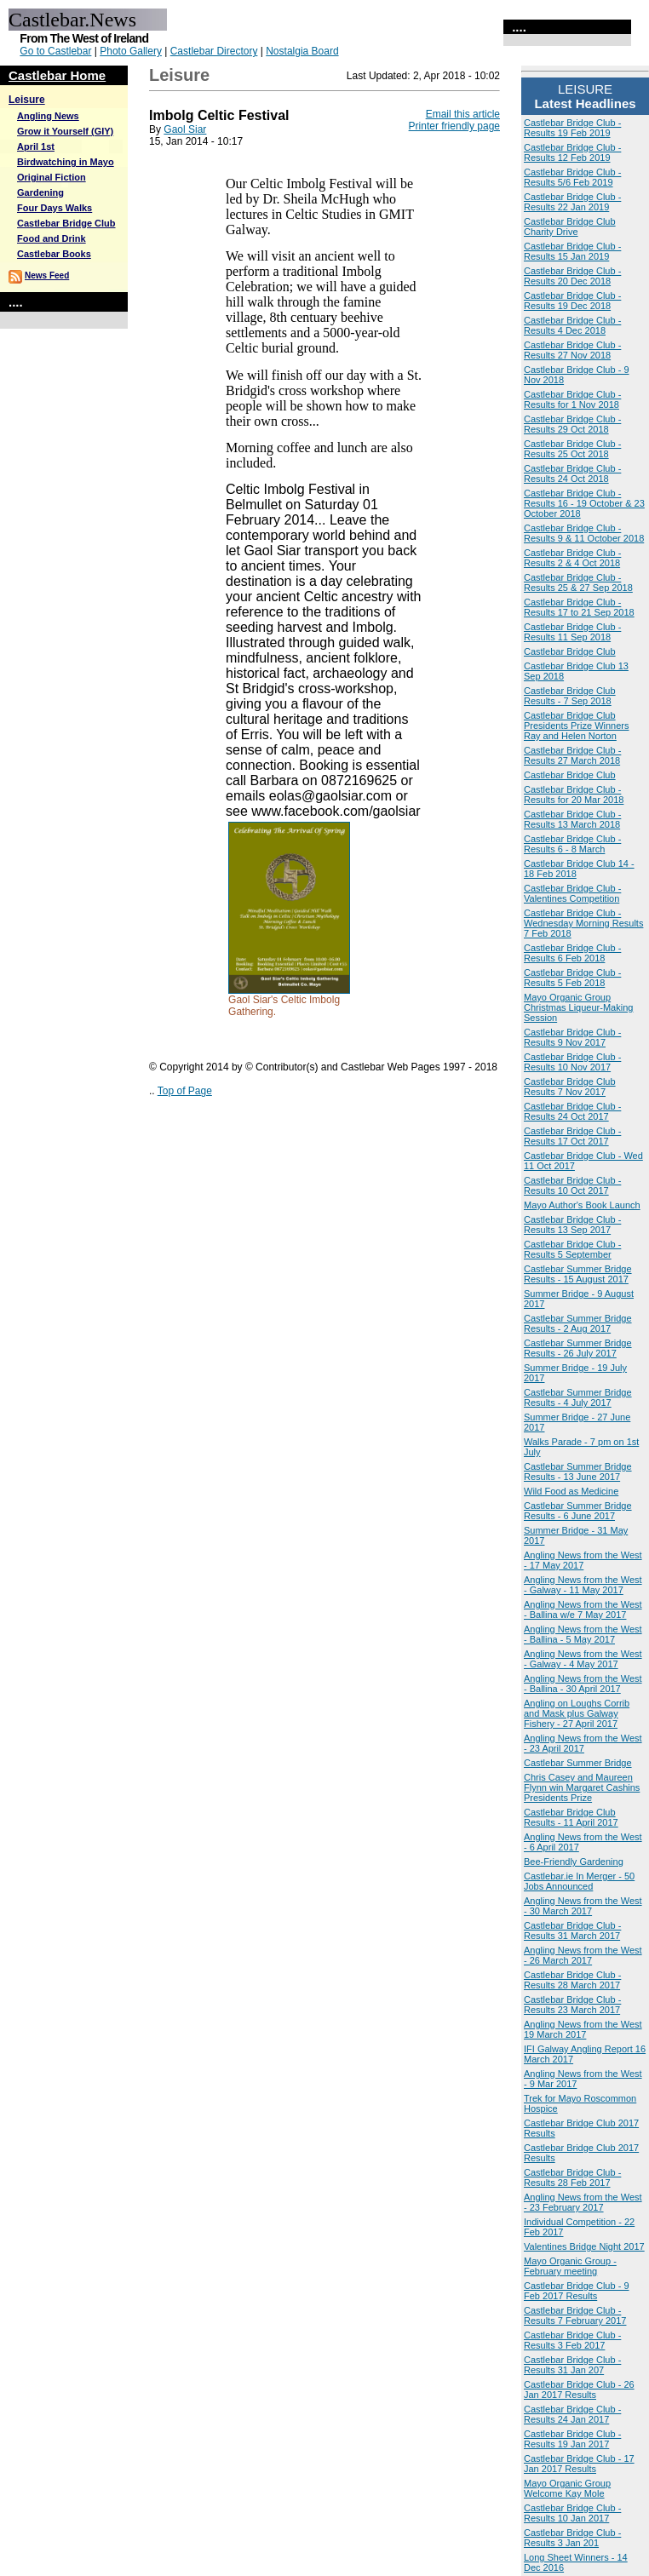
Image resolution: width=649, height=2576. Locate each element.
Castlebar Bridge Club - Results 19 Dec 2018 (572, 300)
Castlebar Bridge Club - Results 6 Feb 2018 (572, 953)
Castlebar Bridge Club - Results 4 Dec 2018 (572, 325)
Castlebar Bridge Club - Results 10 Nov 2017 (572, 1062)
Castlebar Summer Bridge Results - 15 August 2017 (578, 1274)
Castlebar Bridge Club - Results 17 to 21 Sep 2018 (579, 607)
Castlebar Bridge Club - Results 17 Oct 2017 (572, 1136)
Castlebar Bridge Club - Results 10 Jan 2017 (572, 2513)
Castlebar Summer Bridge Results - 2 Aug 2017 (578, 1323)
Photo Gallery (131, 51)
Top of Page (185, 1091)
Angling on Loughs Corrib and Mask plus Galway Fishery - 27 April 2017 (576, 1713)
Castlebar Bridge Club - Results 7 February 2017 (575, 2315)
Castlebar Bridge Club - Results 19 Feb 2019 (572, 128)
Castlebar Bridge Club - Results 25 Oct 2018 (572, 449)
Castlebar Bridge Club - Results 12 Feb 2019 (572, 152)
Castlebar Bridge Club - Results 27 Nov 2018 (572, 350)
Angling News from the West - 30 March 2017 (583, 1906)
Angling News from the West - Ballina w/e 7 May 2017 (583, 1609)
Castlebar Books (54, 254)
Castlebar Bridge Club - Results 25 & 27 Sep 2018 (578, 582)
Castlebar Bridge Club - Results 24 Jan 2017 (572, 2414)
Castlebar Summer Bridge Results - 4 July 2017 (578, 1397)
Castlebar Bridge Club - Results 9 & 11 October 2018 (584, 533)
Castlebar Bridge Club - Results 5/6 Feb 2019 (572, 177)
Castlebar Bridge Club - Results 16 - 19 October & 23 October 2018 (584, 503)
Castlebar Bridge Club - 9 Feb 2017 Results (576, 2291)
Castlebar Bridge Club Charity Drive (570, 226)
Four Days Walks (54, 208)
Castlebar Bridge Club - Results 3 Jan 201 (572, 2537)
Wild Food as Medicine (571, 1491)
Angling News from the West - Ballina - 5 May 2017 (583, 1634)
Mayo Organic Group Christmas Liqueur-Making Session (578, 1007)
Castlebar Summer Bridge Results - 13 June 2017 (578, 1471)
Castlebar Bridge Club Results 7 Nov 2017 (570, 1086)
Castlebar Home (57, 75)
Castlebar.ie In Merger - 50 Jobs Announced (579, 1881)
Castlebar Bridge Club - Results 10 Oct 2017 (572, 1185)
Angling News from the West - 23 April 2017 (583, 1743)
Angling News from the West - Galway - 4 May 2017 (583, 1659)
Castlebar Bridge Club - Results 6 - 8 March (572, 844)
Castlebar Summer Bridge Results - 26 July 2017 (578, 1348)
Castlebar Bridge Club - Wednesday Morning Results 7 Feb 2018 (583, 923)
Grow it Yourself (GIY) (65, 131)
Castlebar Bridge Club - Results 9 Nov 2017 (572, 1037)
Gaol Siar (185, 129)
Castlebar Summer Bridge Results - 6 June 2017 (578, 1510)
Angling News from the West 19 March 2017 (583, 2029)
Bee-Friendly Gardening (573, 1861)
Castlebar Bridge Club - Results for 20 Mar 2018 (573, 794)
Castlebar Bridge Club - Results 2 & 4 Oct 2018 (572, 558)
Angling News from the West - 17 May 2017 (583, 1560)
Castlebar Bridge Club (66, 223)
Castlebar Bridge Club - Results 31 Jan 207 (572, 2365)
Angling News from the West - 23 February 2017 (583, 2202)
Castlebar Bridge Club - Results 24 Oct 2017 (572, 1111)
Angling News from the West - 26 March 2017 (583, 1955)
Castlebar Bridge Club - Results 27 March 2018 (572, 755)
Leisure (27, 100)
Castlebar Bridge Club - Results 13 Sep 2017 (572, 1224)
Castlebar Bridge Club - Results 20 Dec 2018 (572, 276)
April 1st (36, 146)
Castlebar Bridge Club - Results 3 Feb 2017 (572, 2340)
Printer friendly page (454, 126)
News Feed (47, 275)
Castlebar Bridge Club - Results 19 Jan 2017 (572, 2439)
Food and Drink (51, 238)
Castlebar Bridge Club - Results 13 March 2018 (572, 819)
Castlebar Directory (214, 51)
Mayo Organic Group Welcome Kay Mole (567, 2488)
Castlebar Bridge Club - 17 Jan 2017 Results (579, 2463)
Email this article (463, 114)
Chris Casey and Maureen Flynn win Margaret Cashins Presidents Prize (582, 1787)
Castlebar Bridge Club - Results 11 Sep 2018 (572, 632)
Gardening (40, 192)
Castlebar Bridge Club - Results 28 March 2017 (572, 1980)
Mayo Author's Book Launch (582, 1205)
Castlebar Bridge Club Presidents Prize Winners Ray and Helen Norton (576, 725)
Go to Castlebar (55, 51)
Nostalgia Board (302, 51)
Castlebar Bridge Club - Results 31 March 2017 (572, 1930)
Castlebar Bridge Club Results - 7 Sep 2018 (570, 696)
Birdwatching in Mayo (65, 162)
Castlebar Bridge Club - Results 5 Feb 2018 (572, 977)
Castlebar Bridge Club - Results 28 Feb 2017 (572, 2177)
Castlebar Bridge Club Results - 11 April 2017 (571, 1817)
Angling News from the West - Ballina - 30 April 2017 (583, 1683)
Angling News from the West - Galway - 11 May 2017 (583, 1585)
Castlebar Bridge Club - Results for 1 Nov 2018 (572, 399)
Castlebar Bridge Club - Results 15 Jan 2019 (572, 251)
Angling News (48, 116)
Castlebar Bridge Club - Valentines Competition (572, 893)
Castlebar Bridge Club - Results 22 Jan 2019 (572, 202)
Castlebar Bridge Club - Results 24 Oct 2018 (572, 473)
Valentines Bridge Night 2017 (584, 2246)
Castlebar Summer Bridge (578, 1763)
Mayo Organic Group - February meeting (570, 2266)
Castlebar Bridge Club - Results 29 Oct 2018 (572, 424)
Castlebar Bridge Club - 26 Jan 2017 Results (579, 2389)
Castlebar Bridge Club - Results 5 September (572, 1249)
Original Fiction (51, 177)
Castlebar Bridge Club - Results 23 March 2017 (572, 2004)
